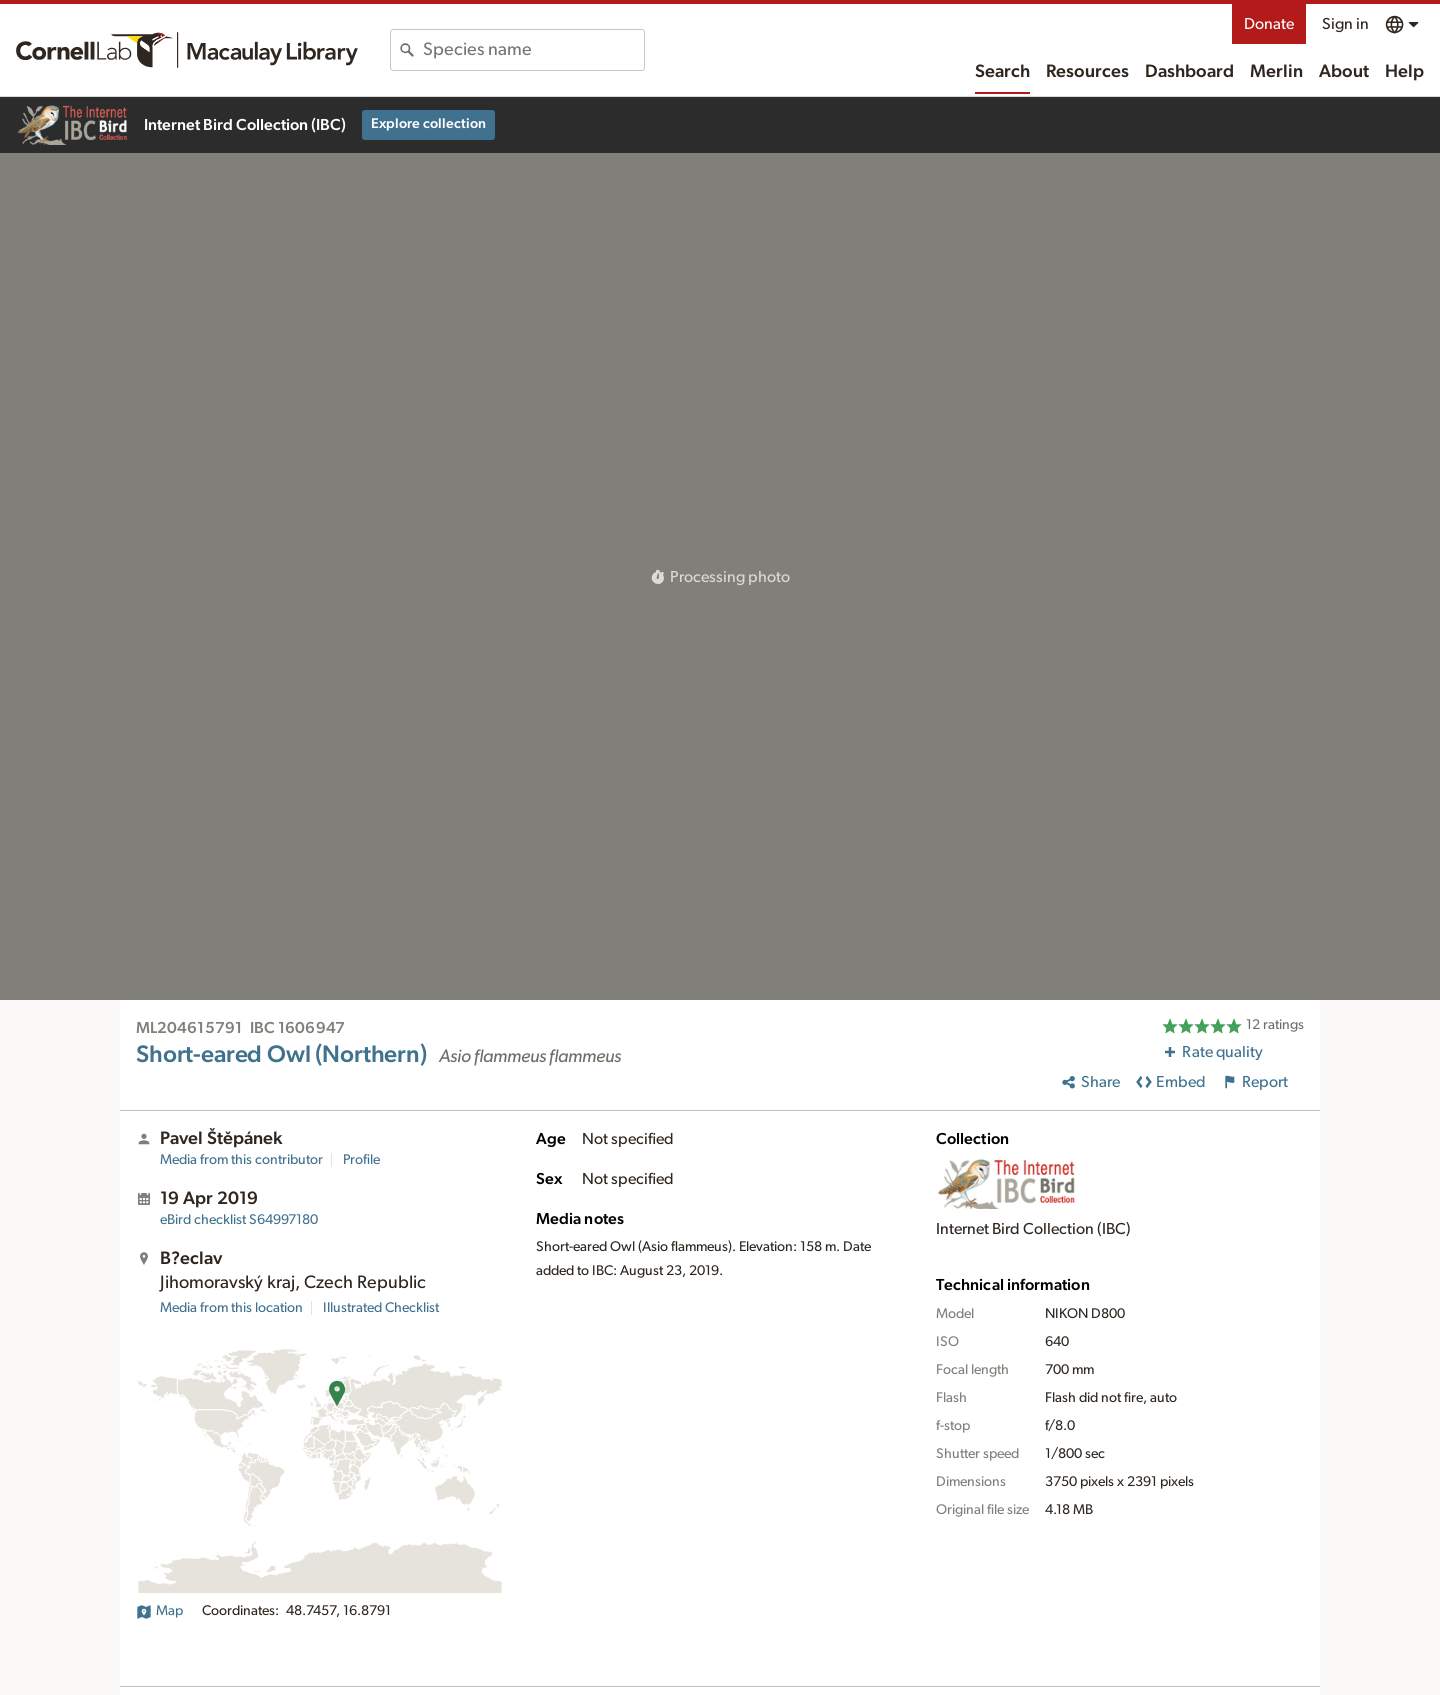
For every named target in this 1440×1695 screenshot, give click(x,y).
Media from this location (231, 1308)
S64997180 (239, 1220)
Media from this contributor (241, 1160)
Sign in (1345, 24)
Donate (1269, 24)
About (1344, 72)
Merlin (1276, 72)
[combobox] (533, 50)
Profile (361, 1160)
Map (159, 1611)
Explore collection (428, 124)
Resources (1087, 72)
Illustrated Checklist (381, 1308)
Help (1404, 72)
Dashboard (1189, 72)
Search (1002, 72)
